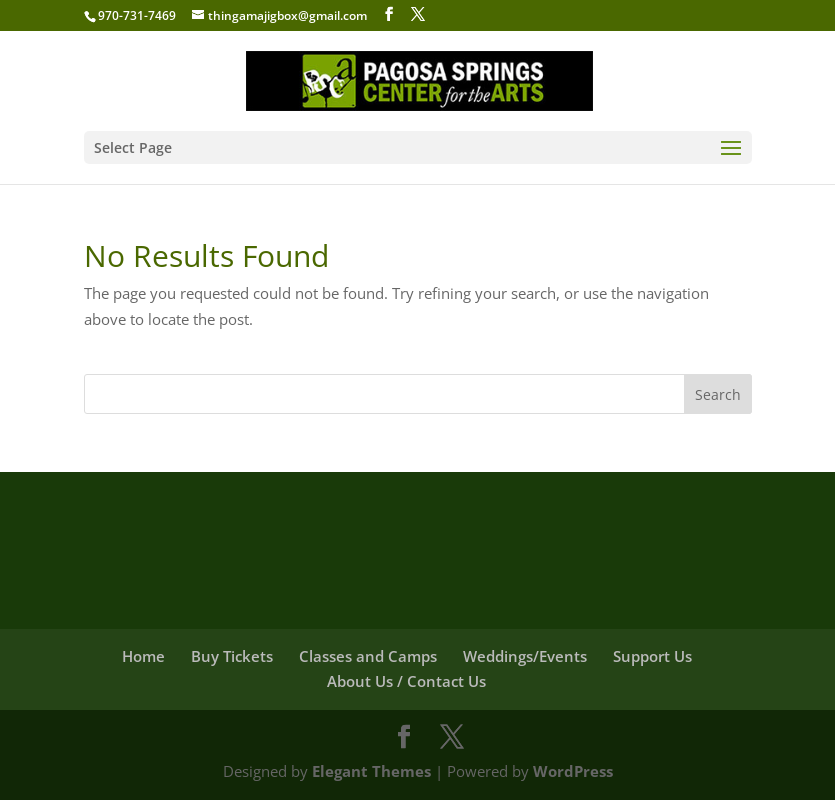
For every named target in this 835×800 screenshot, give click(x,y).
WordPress (573, 771)
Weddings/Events (525, 656)
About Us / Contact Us (406, 681)
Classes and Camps (368, 656)
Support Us (652, 656)
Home (143, 656)
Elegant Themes (371, 771)
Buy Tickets (232, 656)
